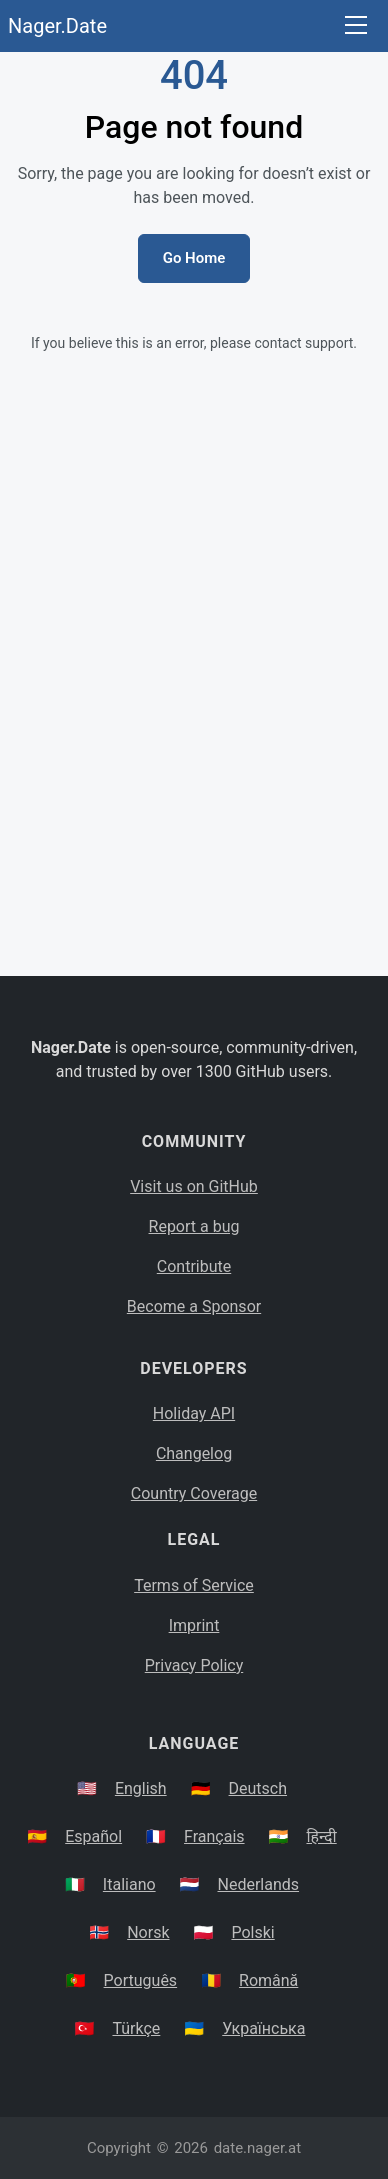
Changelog (194, 1453)
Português (141, 1980)
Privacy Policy (194, 1665)
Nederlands (259, 1884)
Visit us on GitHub (194, 1186)
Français (214, 1836)
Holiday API (194, 1413)
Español (93, 1836)
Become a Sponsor (194, 1306)
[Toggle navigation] (356, 26)
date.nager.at (257, 2148)
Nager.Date (57, 26)
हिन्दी (321, 1836)
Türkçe (136, 2028)
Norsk (148, 1932)
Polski (252, 1932)
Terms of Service (194, 1585)
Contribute (194, 1266)
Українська (263, 2028)
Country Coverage (194, 1493)
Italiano (129, 1884)
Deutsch (258, 1788)
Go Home (194, 258)
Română (268, 1980)
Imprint (194, 1625)
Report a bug (194, 1226)
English (141, 1788)
